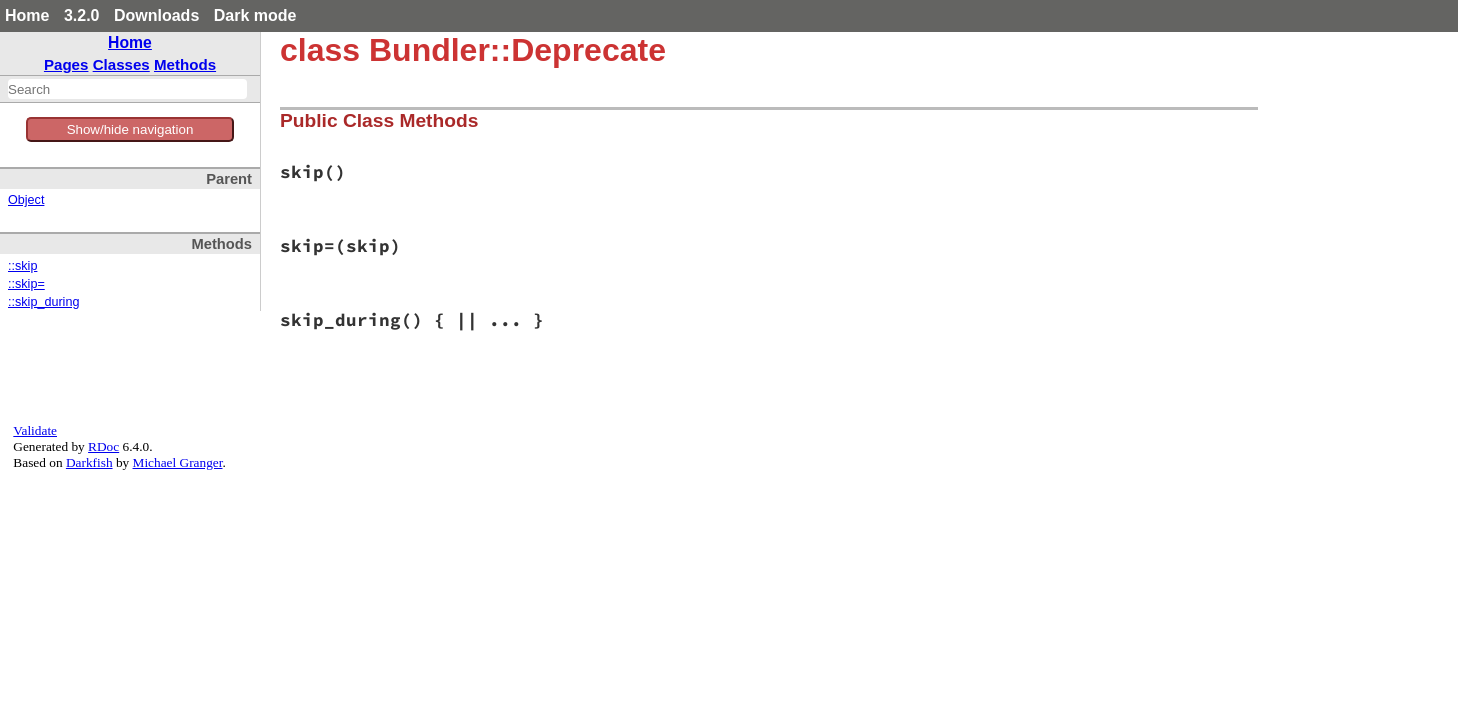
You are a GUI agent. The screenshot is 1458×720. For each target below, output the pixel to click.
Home (27, 15)
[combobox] (127, 89)
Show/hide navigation (130, 129)
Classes (121, 64)
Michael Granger (178, 462)
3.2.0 (82, 15)
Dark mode (255, 15)
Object (26, 200)
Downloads (156, 15)
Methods (185, 64)
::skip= (26, 284)
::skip (22, 266)
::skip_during (43, 302)
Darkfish (89, 462)
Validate (35, 430)
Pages (66, 64)
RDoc (103, 446)
